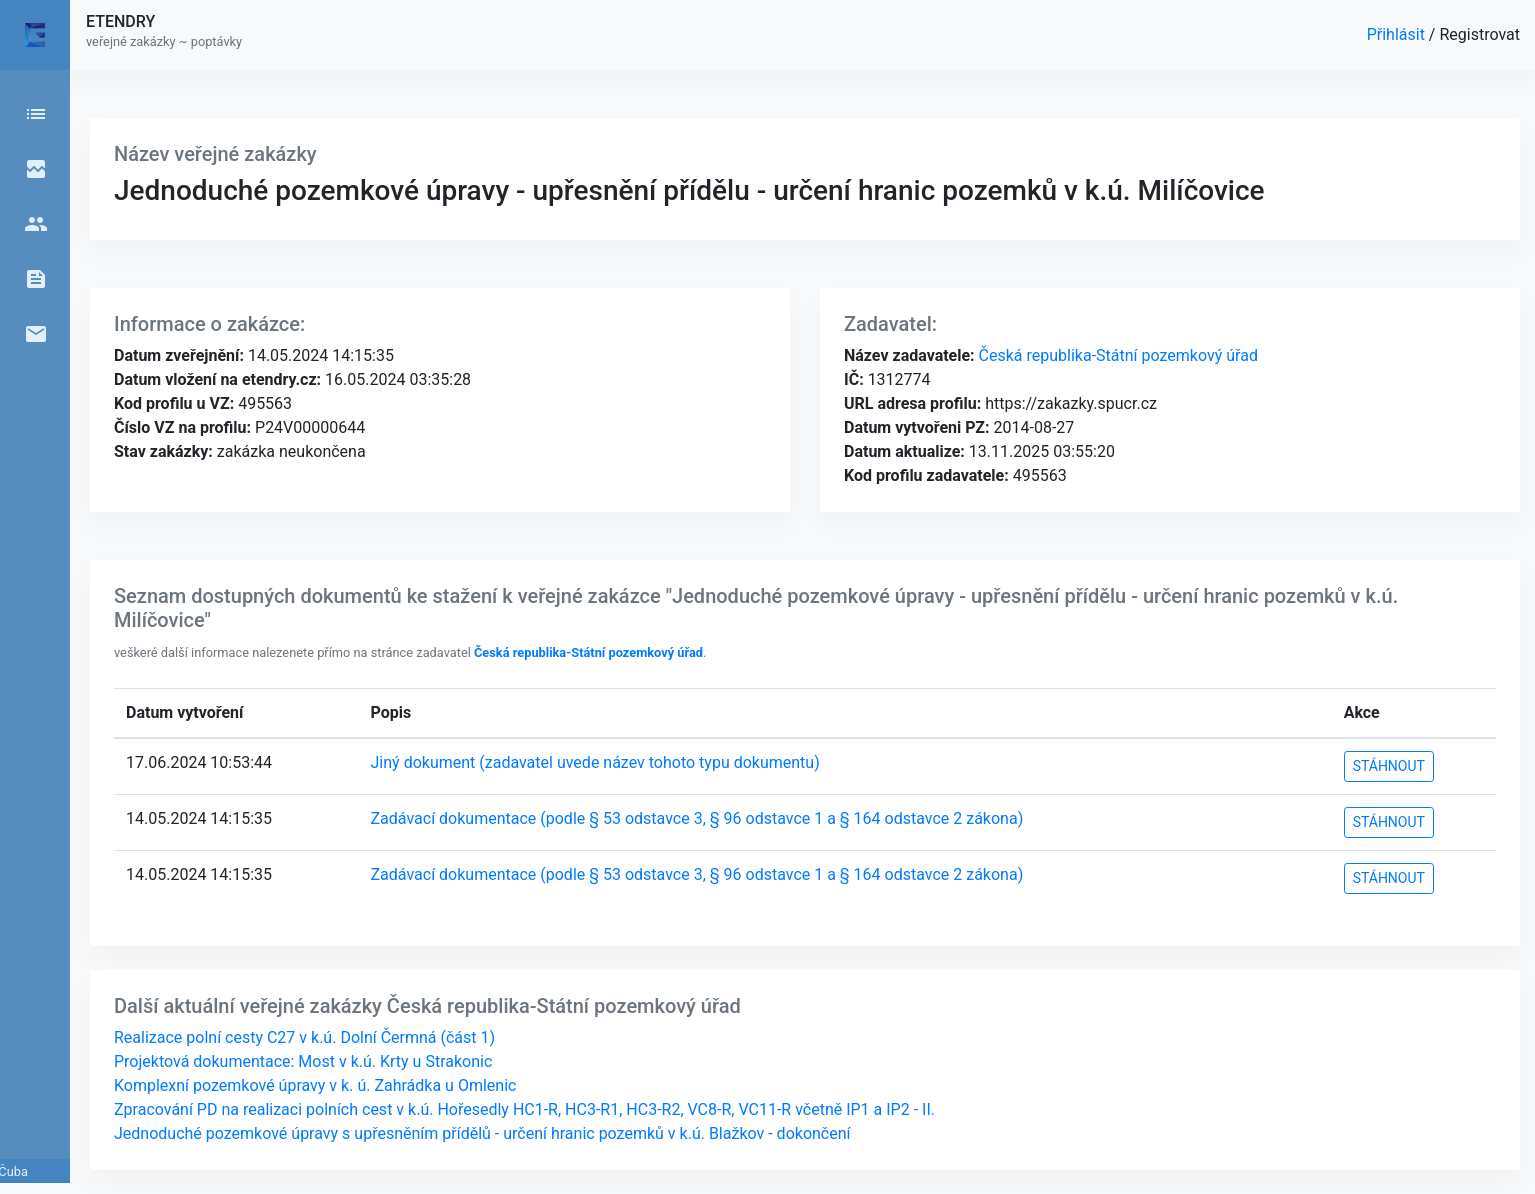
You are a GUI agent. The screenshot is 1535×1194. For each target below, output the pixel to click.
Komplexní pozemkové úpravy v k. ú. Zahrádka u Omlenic (315, 1085)
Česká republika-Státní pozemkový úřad (1116, 355)
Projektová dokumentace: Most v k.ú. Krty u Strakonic (303, 1061)
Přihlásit (1398, 34)
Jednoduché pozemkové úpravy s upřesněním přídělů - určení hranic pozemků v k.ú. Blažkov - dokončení (482, 1133)
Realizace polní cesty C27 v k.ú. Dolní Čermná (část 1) (304, 1037)
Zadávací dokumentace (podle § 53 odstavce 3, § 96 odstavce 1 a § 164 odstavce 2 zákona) (697, 818)
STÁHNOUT (1389, 766)
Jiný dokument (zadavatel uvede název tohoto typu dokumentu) (595, 762)
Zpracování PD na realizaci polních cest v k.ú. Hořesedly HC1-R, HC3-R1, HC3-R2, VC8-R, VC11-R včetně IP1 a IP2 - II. (524, 1109)
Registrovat (1479, 34)
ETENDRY (120, 21)
